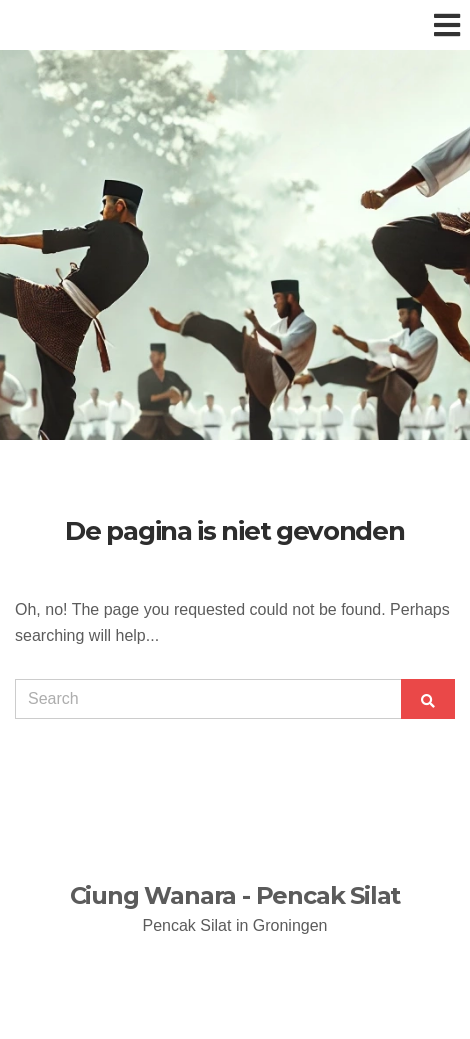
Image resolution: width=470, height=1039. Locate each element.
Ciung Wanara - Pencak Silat (235, 895)
